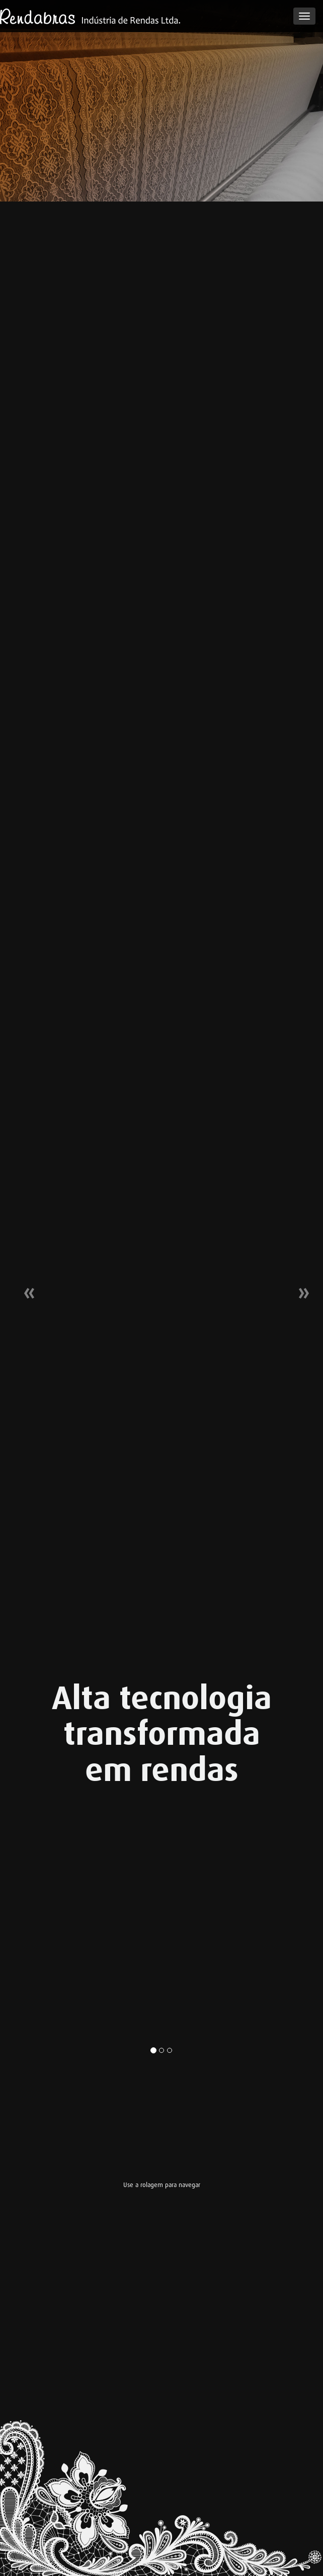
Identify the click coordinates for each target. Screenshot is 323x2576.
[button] (24, 1288)
